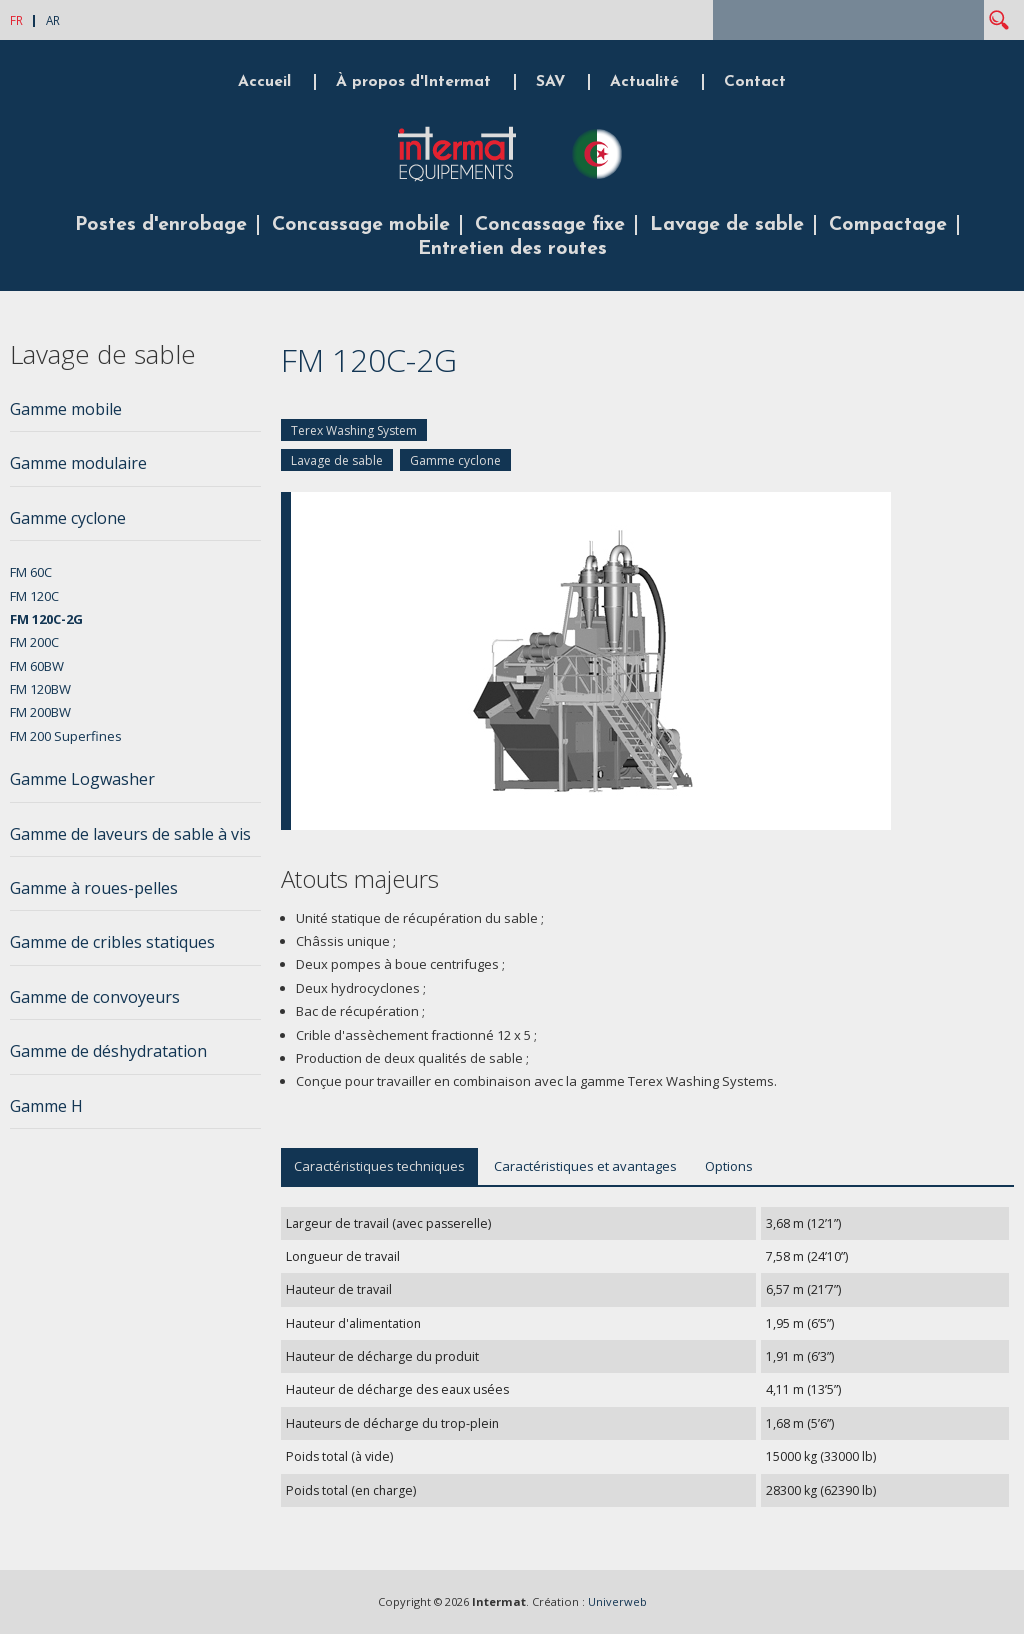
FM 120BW (40, 689)
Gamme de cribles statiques (112, 942)
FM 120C (34, 596)
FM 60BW (37, 666)
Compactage (888, 225)
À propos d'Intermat (413, 82)
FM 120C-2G (46, 619)
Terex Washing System (354, 430)
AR (53, 20)
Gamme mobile (66, 409)
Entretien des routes (512, 249)
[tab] (135, 415)
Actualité (644, 82)
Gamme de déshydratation (108, 1051)
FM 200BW (40, 712)
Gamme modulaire (78, 463)
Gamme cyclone (455, 460)
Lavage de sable (727, 225)
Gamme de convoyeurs (95, 997)
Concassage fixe (550, 225)
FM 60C (31, 572)
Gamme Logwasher (82, 779)
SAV (550, 82)
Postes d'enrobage (161, 225)
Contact (755, 82)
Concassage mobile (361, 225)
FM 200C (34, 642)
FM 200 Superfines (66, 736)
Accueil (264, 82)
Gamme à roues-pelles (94, 888)
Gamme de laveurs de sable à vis (130, 834)
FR (16, 20)
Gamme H (46, 1106)
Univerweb (617, 1601)
